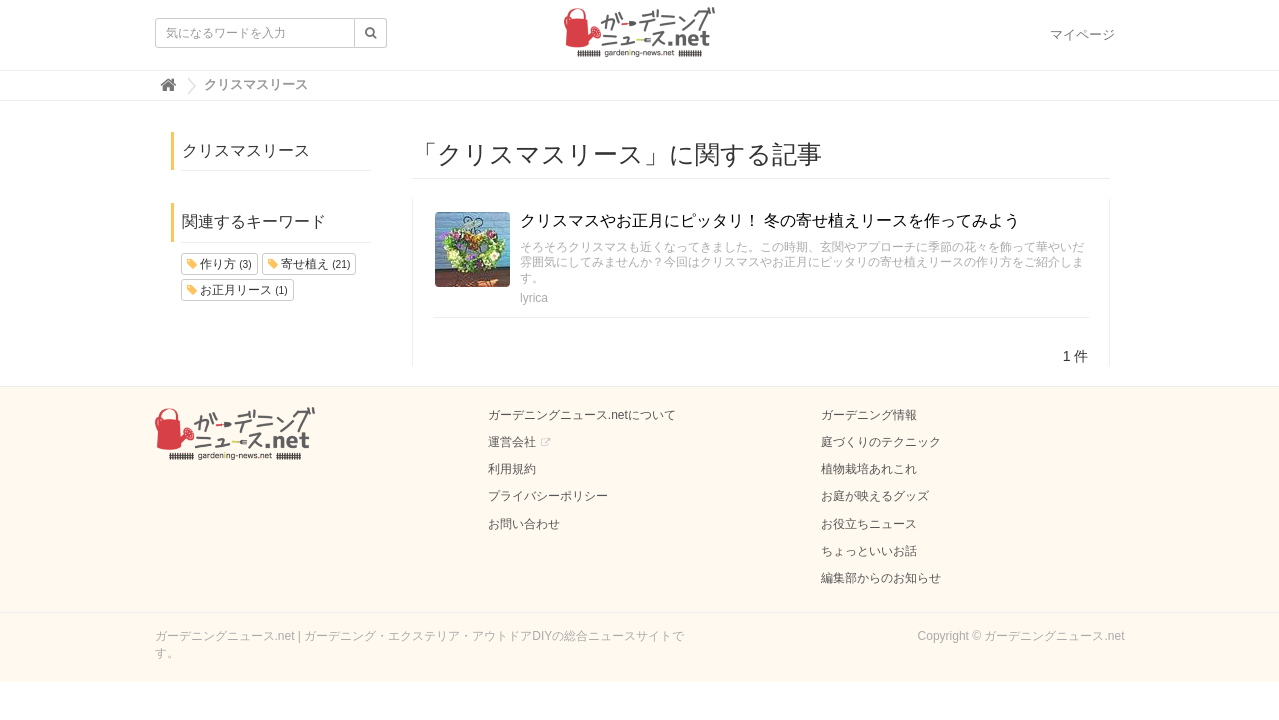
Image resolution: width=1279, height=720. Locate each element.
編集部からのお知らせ (881, 578)
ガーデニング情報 (869, 415)
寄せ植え (309, 264)
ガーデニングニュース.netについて (582, 415)
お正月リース (237, 290)
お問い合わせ (524, 524)
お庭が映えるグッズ (875, 496)
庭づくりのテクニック (881, 442)
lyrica (534, 298)
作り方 (219, 264)
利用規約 (512, 469)
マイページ (1082, 34)
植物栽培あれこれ (869, 469)
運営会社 (512, 442)
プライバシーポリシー (548, 496)
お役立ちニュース (869, 524)
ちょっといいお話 (869, 551)
